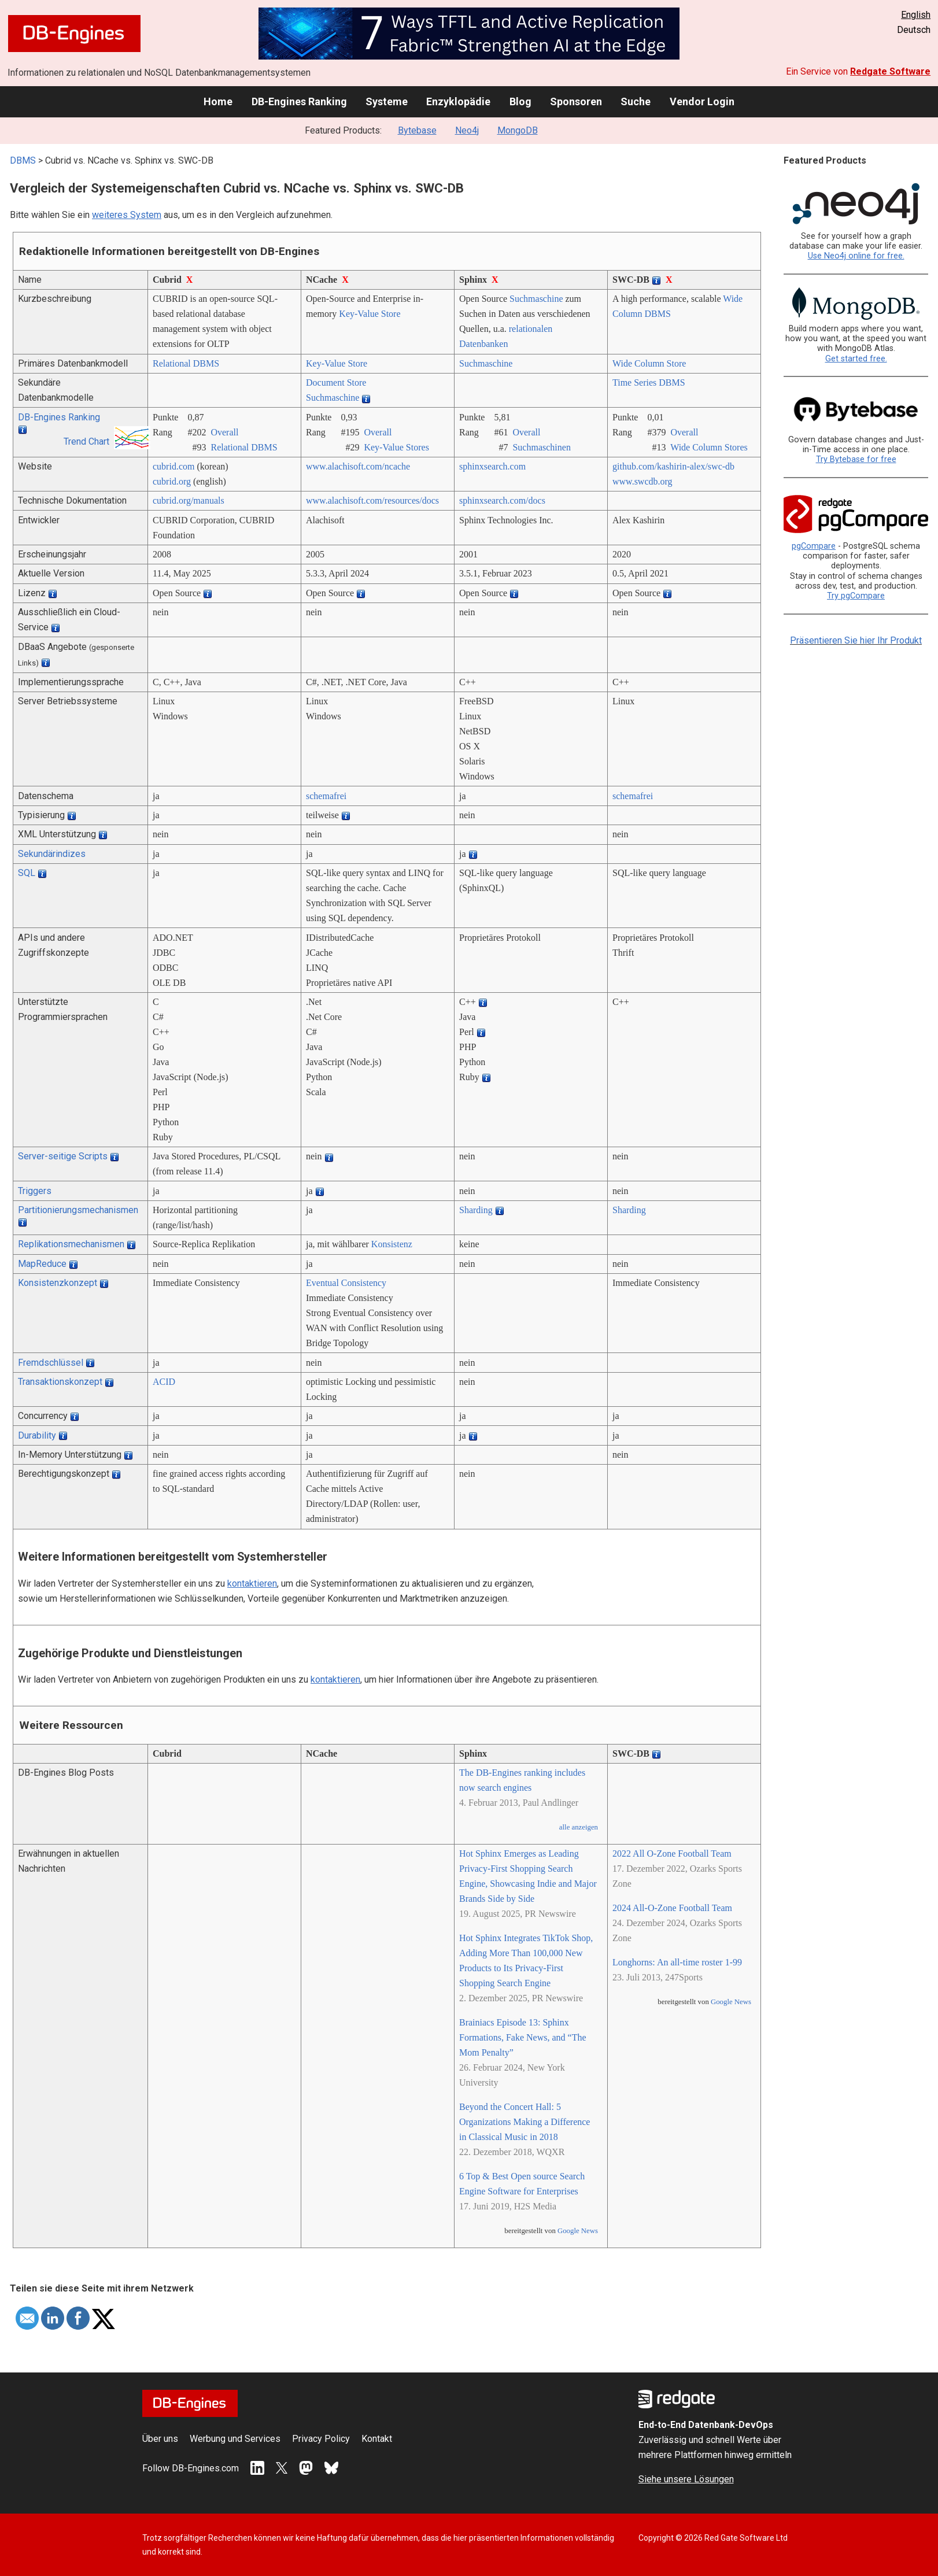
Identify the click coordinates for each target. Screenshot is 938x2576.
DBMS (23, 160)
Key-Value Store (369, 314)
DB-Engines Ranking (299, 101)
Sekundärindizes (52, 853)
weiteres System (126, 214)
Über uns (160, 2438)
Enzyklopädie (458, 101)
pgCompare (814, 546)
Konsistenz (391, 1244)
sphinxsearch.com (492, 466)
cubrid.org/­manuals (188, 500)
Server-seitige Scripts (63, 1156)
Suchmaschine (536, 299)
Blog (520, 101)
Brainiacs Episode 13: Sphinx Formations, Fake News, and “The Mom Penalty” (522, 2037)
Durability (37, 1435)
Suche (636, 101)
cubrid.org (172, 481)
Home (218, 101)
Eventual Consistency (346, 1283)
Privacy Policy (321, 2438)
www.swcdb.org (642, 481)
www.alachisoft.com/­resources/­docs (372, 500)
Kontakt (376, 2438)
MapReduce (42, 1263)
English (915, 14)
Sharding (476, 1210)
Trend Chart (86, 441)
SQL (26, 872)
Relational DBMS (186, 363)
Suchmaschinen (541, 447)
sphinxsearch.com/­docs (502, 500)
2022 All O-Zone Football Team (672, 1853)
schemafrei (326, 796)
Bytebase (417, 130)
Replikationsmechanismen (71, 1244)
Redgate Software (890, 71)
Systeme (386, 101)
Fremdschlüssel (50, 1362)
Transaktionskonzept (60, 1381)
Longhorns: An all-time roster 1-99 (677, 1962)
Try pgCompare (856, 596)
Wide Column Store (649, 363)
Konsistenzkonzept (57, 1282)
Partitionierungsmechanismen (78, 1209)
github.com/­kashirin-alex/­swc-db (673, 466)
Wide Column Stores (709, 447)
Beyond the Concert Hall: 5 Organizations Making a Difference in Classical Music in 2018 (524, 2122)
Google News (577, 2231)
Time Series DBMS (648, 382)
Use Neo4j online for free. (856, 256)
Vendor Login (702, 101)
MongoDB (517, 130)
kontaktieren (252, 1583)
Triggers (34, 1190)
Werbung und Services (235, 2438)
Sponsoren (576, 101)
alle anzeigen (578, 1827)
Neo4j (467, 130)
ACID (164, 1382)
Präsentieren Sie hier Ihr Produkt (856, 640)
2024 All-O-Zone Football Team (672, 1908)
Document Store (336, 382)
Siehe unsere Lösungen (686, 2479)
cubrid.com (173, 466)
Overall (224, 432)
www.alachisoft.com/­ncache (358, 466)
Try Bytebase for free (856, 459)
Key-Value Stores (396, 447)
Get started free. (856, 359)
